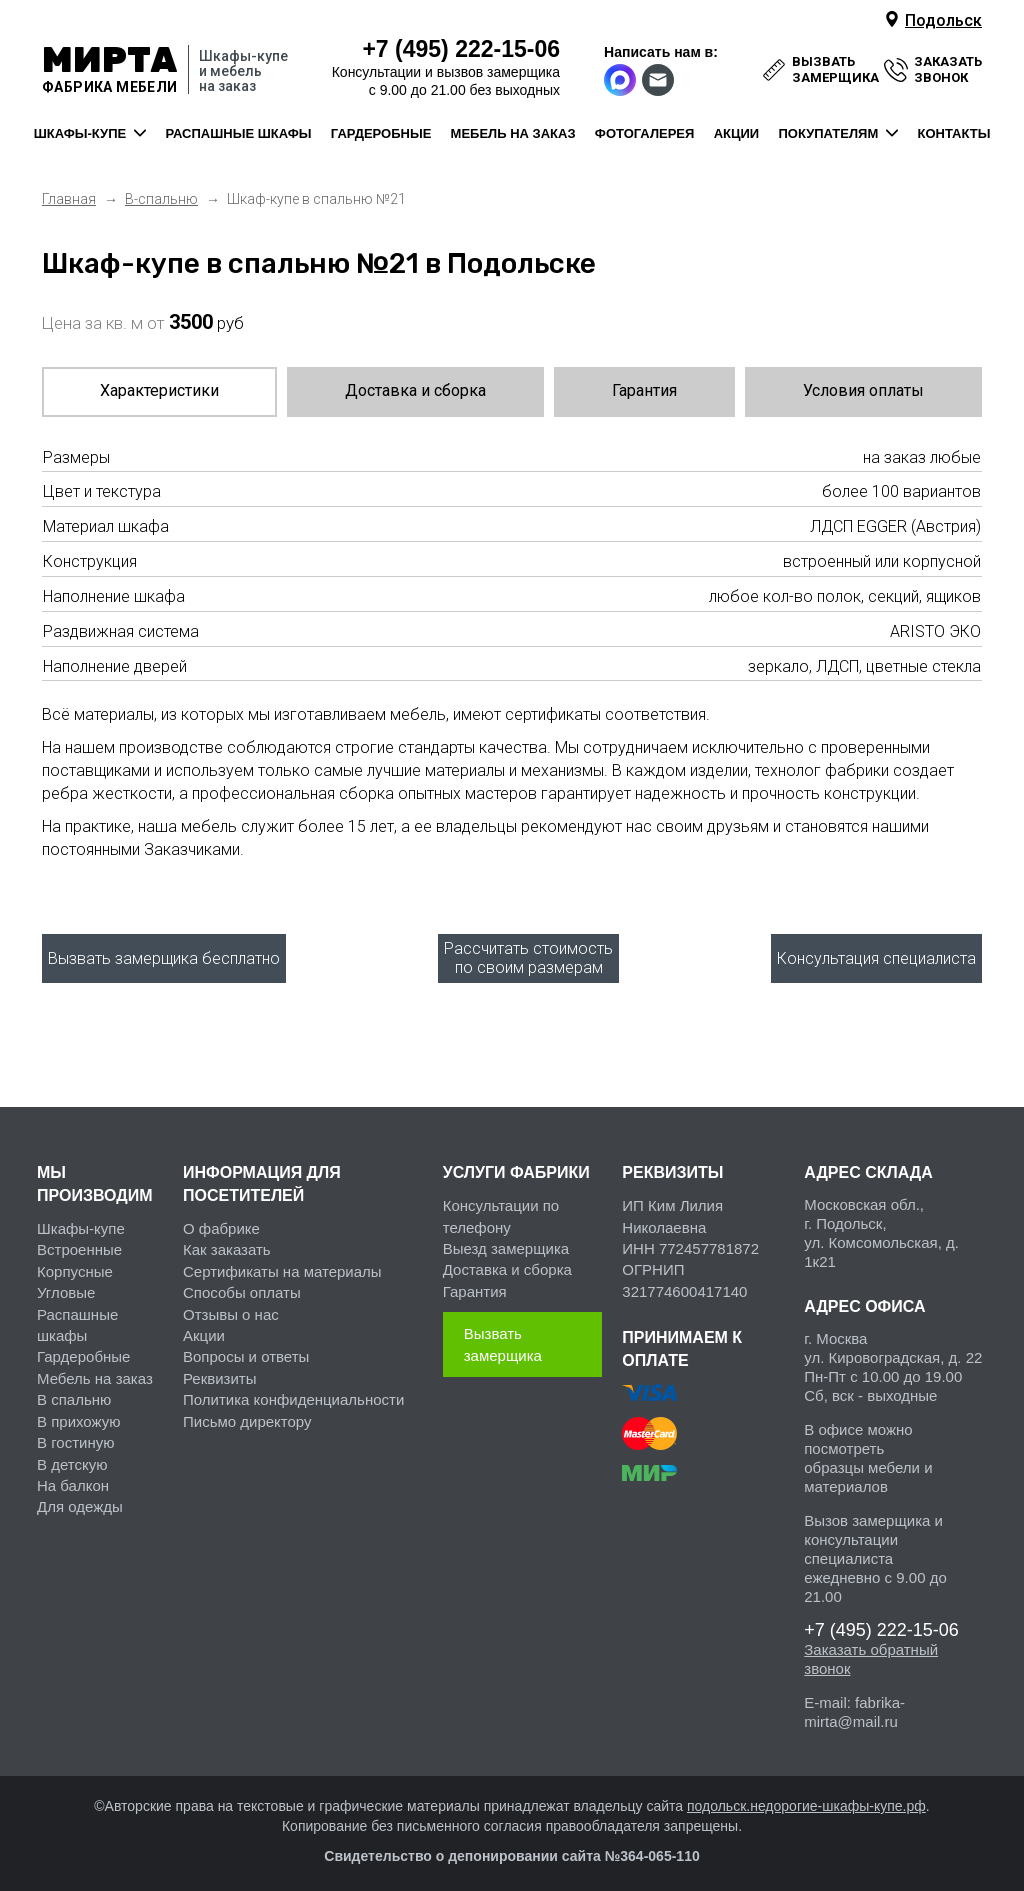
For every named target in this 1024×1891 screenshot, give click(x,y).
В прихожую (78, 1416)
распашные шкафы (239, 133)
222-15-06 (461, 49)
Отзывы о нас (231, 1309)
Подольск (943, 20)
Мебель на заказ (95, 1373)
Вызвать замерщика (503, 1340)
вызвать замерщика (835, 69)
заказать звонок (948, 69)
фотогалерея (645, 133)
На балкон (73, 1480)
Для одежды (80, 1502)
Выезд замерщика (506, 1243)
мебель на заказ (513, 133)
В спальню (74, 1395)
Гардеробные (83, 1352)
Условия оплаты (863, 390)
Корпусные (75, 1266)
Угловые (66, 1288)
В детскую (72, 1459)
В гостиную (75, 1438)
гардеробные (381, 133)
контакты (954, 133)
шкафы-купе (80, 133)
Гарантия (644, 390)
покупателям (828, 133)
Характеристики (159, 390)
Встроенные (79, 1245)
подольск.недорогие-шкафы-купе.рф (806, 1801)
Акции (204, 1330)
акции (737, 133)
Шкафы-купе (81, 1223)
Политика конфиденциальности (293, 1395)
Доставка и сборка (415, 390)
